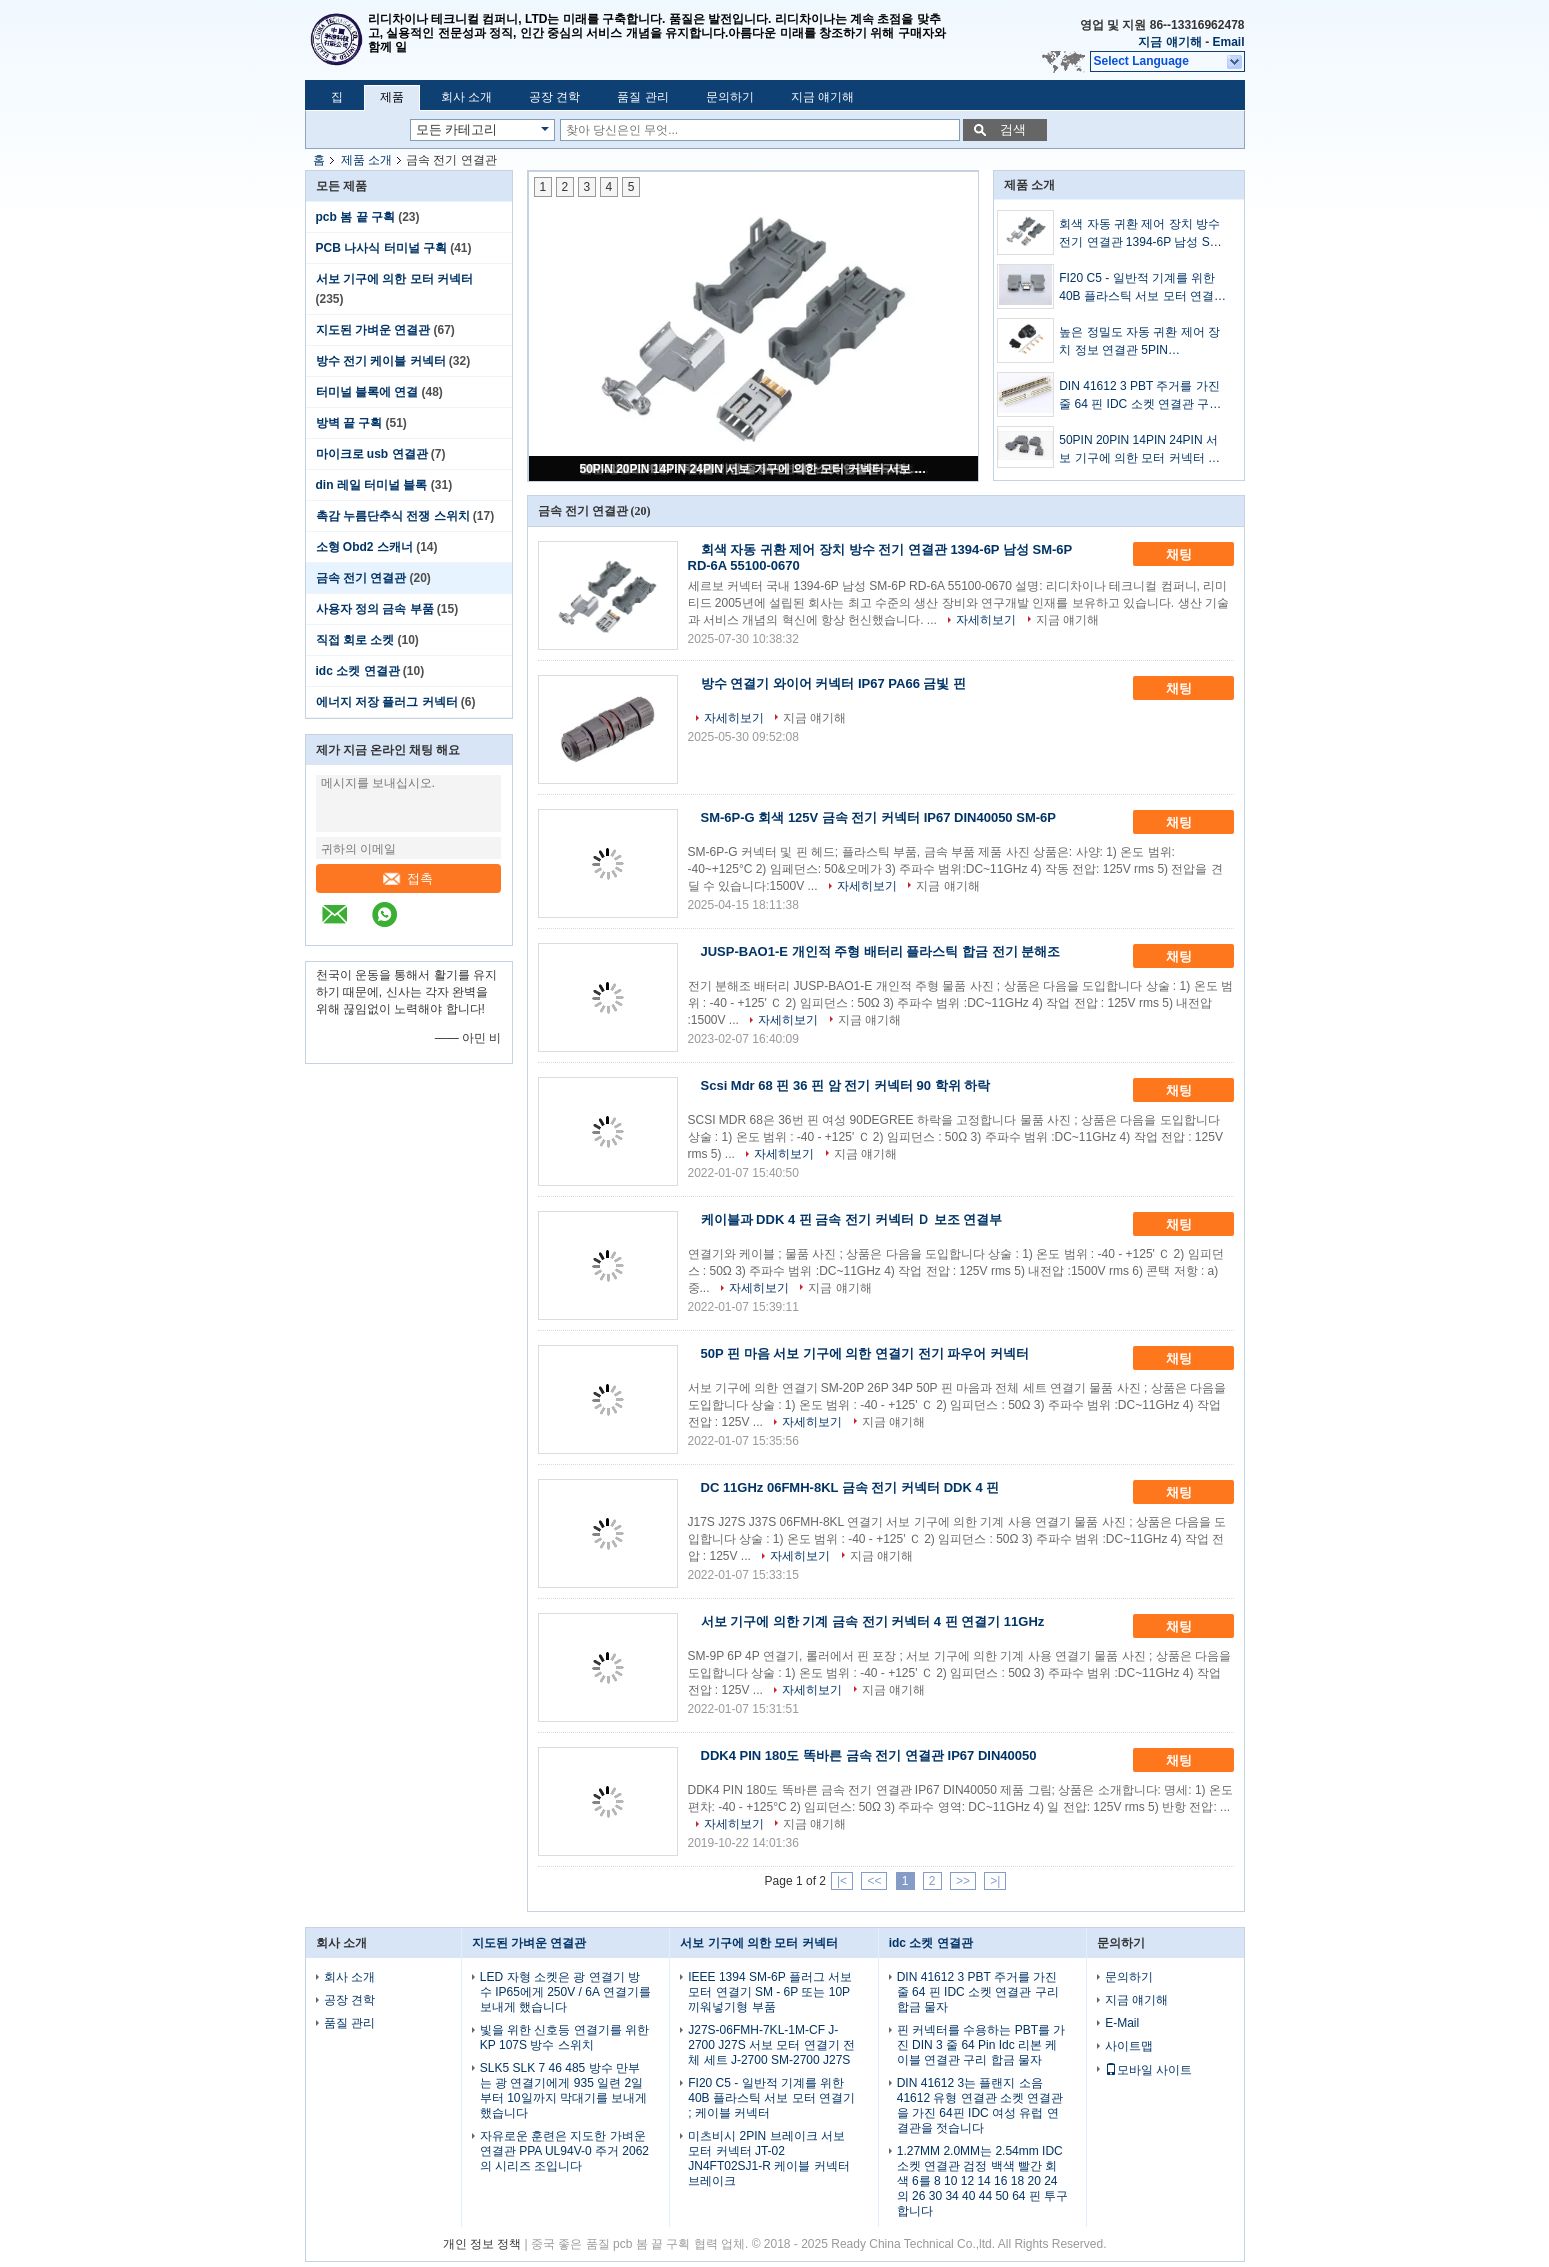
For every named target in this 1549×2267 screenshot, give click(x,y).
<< (874, 1881)
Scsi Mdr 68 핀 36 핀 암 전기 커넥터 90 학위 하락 (846, 1085)
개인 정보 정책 (482, 2244)
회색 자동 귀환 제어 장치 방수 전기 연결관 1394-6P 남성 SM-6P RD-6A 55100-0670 (1141, 234)
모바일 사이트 (1148, 2070)
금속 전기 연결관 (361, 578)
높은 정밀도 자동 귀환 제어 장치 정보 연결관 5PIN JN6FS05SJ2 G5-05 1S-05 (1139, 342)
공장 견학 (554, 97)
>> (963, 1881)
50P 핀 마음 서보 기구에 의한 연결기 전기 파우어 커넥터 (865, 1353)
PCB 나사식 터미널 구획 (381, 248)
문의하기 (730, 97)
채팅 (1193, 555)
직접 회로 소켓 (355, 640)
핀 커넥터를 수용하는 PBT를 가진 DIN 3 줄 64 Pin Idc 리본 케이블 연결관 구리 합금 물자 (981, 2045)
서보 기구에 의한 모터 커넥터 (394, 279)
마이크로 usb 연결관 (372, 454)
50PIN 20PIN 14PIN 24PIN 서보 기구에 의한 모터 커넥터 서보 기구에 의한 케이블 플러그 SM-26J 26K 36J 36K (755, 469)
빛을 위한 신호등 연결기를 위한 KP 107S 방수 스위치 (564, 2037)
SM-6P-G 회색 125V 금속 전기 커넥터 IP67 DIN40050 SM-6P (878, 817)
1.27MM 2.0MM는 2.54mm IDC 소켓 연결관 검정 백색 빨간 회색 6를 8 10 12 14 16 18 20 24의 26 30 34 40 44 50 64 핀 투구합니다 (982, 2181)
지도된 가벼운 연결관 (373, 330)
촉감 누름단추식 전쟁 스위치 (393, 516)
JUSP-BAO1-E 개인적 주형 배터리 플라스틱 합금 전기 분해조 (881, 951)
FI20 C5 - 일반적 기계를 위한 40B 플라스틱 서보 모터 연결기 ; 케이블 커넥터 (1142, 288)
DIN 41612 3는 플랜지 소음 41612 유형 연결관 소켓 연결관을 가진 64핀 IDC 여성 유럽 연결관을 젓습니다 (980, 2105)
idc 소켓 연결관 (358, 671)
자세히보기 (986, 620)
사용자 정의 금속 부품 (375, 609)
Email (1228, 42)
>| (995, 1881)
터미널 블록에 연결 (367, 392)
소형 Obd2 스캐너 (364, 547)
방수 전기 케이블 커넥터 (381, 361)
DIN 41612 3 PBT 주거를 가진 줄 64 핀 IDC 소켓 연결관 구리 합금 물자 (1140, 396)
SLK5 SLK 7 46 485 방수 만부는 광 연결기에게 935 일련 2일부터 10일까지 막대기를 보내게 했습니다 (563, 2090)
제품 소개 (366, 160)
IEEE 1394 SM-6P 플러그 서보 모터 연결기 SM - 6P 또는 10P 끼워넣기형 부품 (770, 1992)
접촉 (408, 878)
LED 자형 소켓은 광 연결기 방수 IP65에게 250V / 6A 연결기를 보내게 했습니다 (565, 1992)
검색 (1013, 129)
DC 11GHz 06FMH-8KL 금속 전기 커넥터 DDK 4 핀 (850, 1487)
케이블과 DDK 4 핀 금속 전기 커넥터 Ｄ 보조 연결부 (852, 1219)
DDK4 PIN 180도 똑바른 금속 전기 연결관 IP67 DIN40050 (869, 1755)
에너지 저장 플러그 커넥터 (387, 702)
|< (842, 1881)
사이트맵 (1129, 2046)
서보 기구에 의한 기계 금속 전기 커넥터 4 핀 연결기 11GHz (873, 1621)
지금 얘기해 (1169, 42)
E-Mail (1122, 2023)
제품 (392, 97)
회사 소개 (466, 97)
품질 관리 (642, 97)
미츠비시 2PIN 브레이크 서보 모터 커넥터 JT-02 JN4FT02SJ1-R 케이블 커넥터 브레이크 (768, 2158)
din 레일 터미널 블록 (372, 485)
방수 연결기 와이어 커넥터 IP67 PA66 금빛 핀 (834, 683)
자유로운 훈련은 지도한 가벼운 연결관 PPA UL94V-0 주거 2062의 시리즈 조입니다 (564, 2151)
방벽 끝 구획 (349, 423)
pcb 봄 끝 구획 (355, 217)
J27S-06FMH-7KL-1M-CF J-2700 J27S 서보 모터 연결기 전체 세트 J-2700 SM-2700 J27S (771, 2045)
